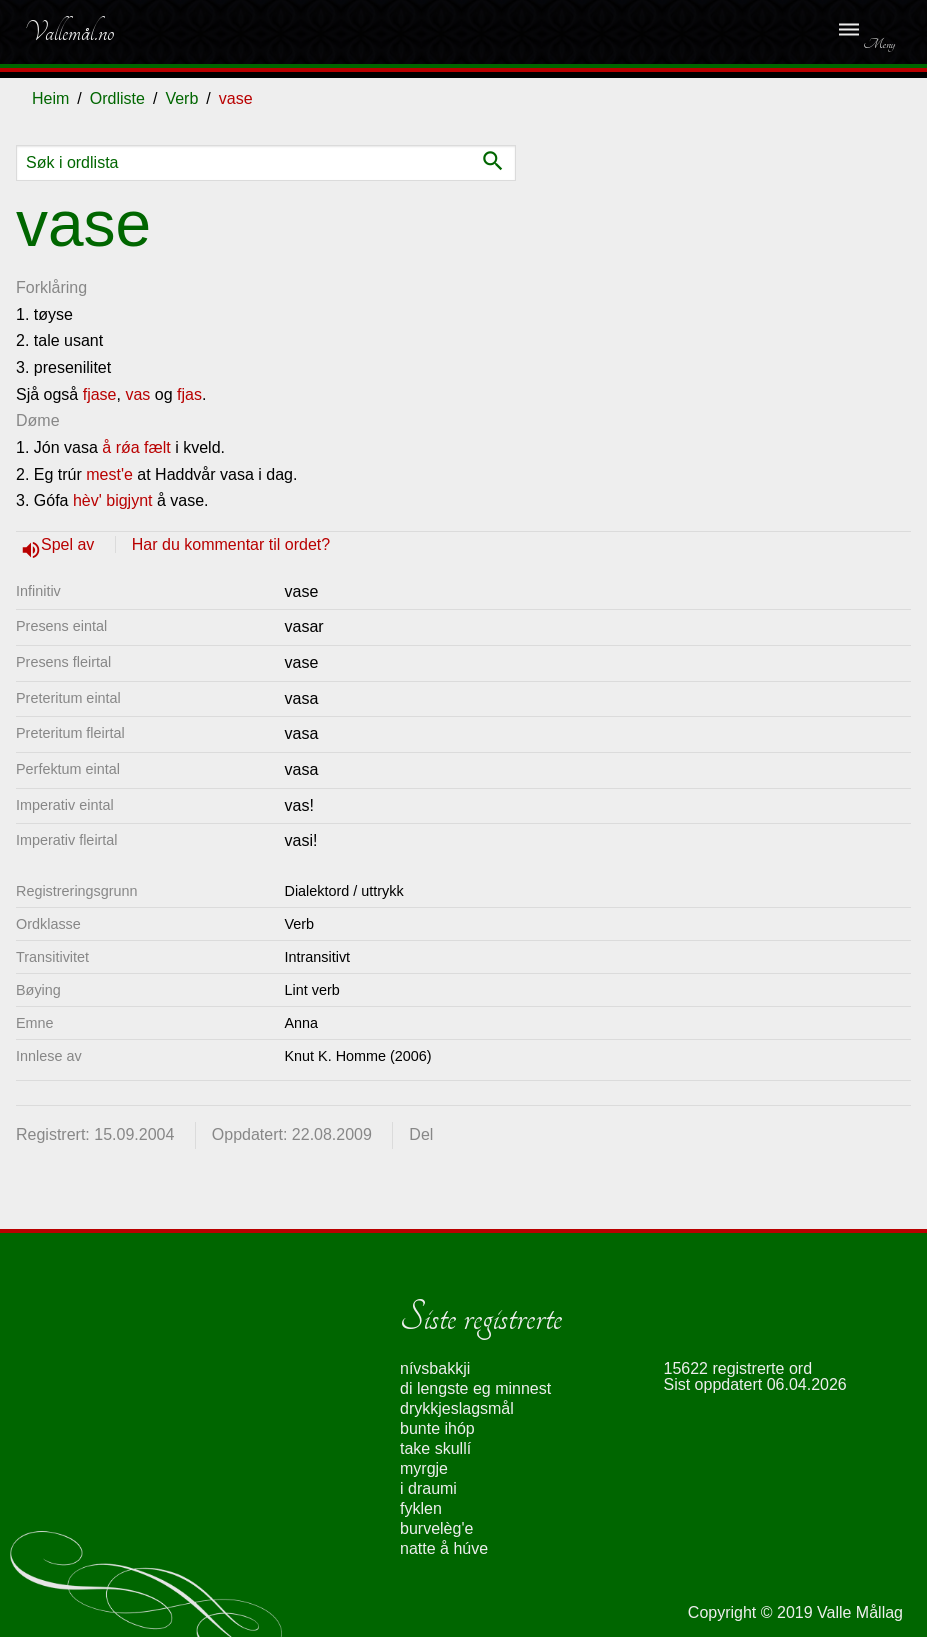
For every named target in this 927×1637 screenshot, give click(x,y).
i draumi (428, 1488)
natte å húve (444, 1548)
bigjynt (129, 500)
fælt (157, 447)
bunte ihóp (437, 1428)
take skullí (435, 1448)
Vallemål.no (69, 32)
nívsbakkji (435, 1368)
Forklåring (51, 287)
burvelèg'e (436, 1528)
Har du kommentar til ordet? (231, 544)
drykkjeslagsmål (457, 1408)
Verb (181, 98)
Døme (38, 420)
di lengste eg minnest (475, 1388)
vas (137, 394)
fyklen (421, 1508)
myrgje (424, 1468)
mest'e (109, 474)
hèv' (87, 500)
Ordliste (117, 98)
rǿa (128, 447)
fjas (189, 394)
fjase (100, 394)
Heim (50, 98)
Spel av (70, 544)
